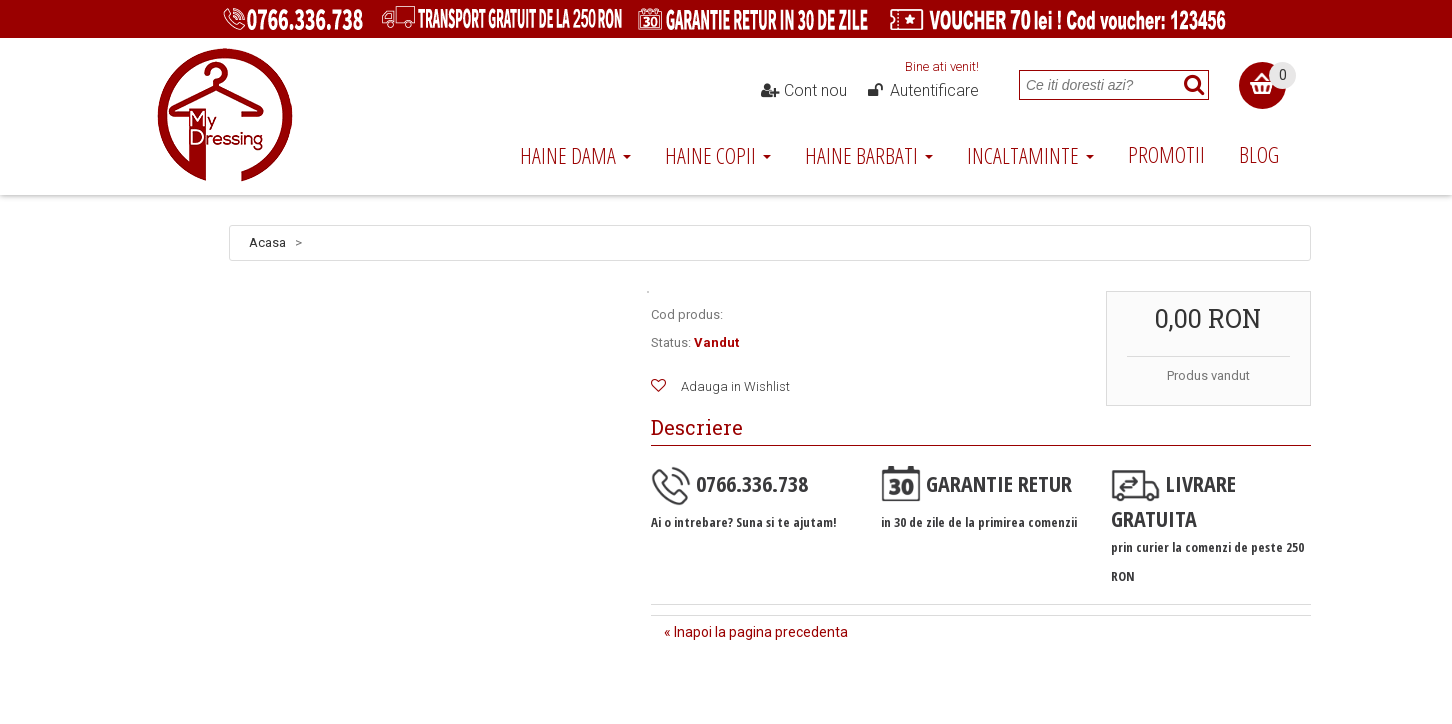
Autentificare (922, 91)
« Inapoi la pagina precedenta (756, 632)
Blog (1259, 154)
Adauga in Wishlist (735, 386)
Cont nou (804, 91)
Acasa (267, 242)
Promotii (1166, 154)
